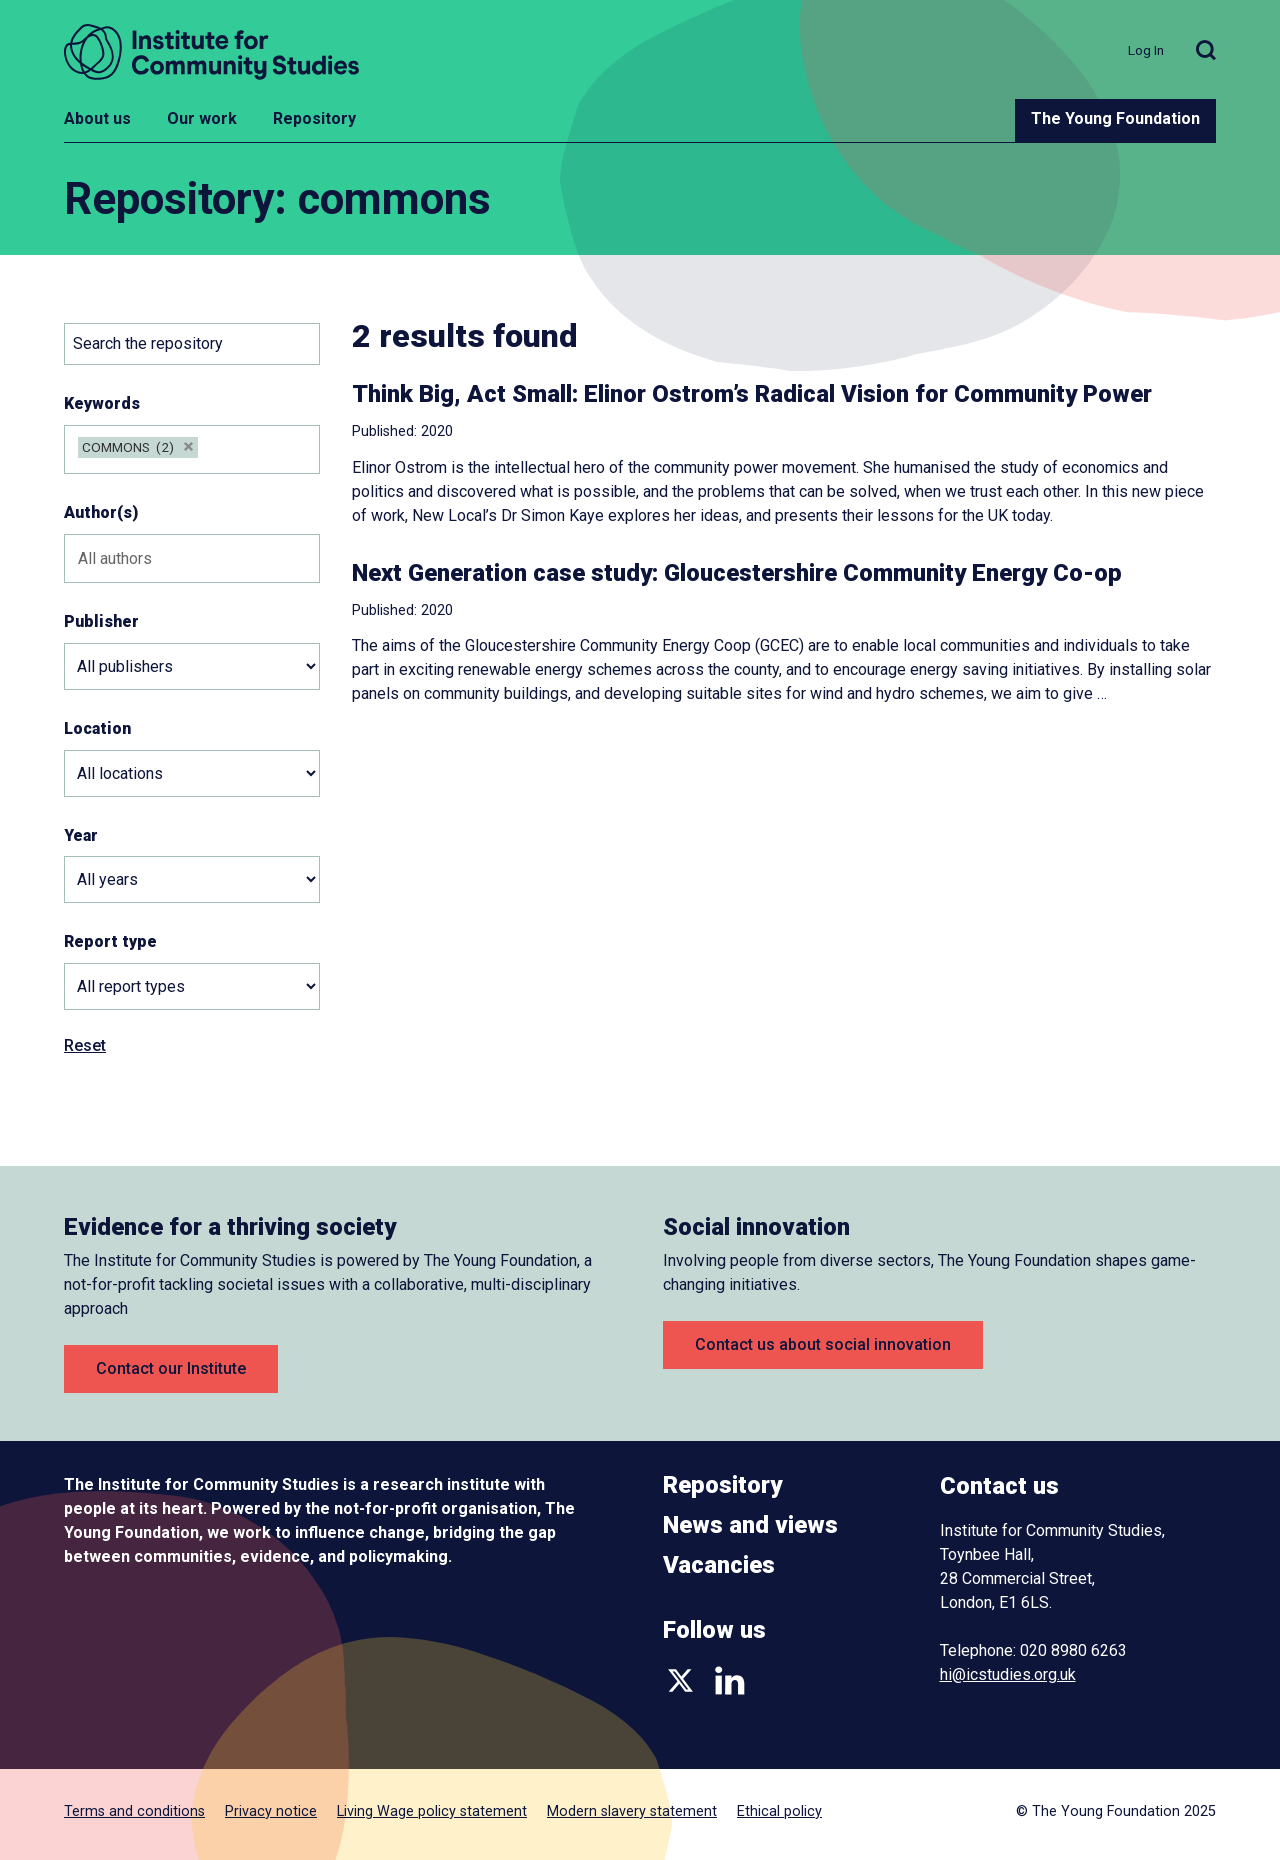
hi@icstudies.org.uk (1008, 1674)
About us (97, 118)
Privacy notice (271, 1811)
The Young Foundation (1115, 118)
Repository (314, 118)
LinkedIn (729, 1680)
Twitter (680, 1680)
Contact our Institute (171, 1368)
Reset (85, 1045)
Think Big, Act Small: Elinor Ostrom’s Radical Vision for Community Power (752, 394)
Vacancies (719, 1565)
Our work (202, 118)
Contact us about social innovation (823, 1344)
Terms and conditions (134, 1811)
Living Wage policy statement (432, 1811)
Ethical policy (779, 1811)
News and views (750, 1525)
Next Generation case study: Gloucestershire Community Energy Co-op (737, 573)
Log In (1146, 50)
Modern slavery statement (632, 1811)
